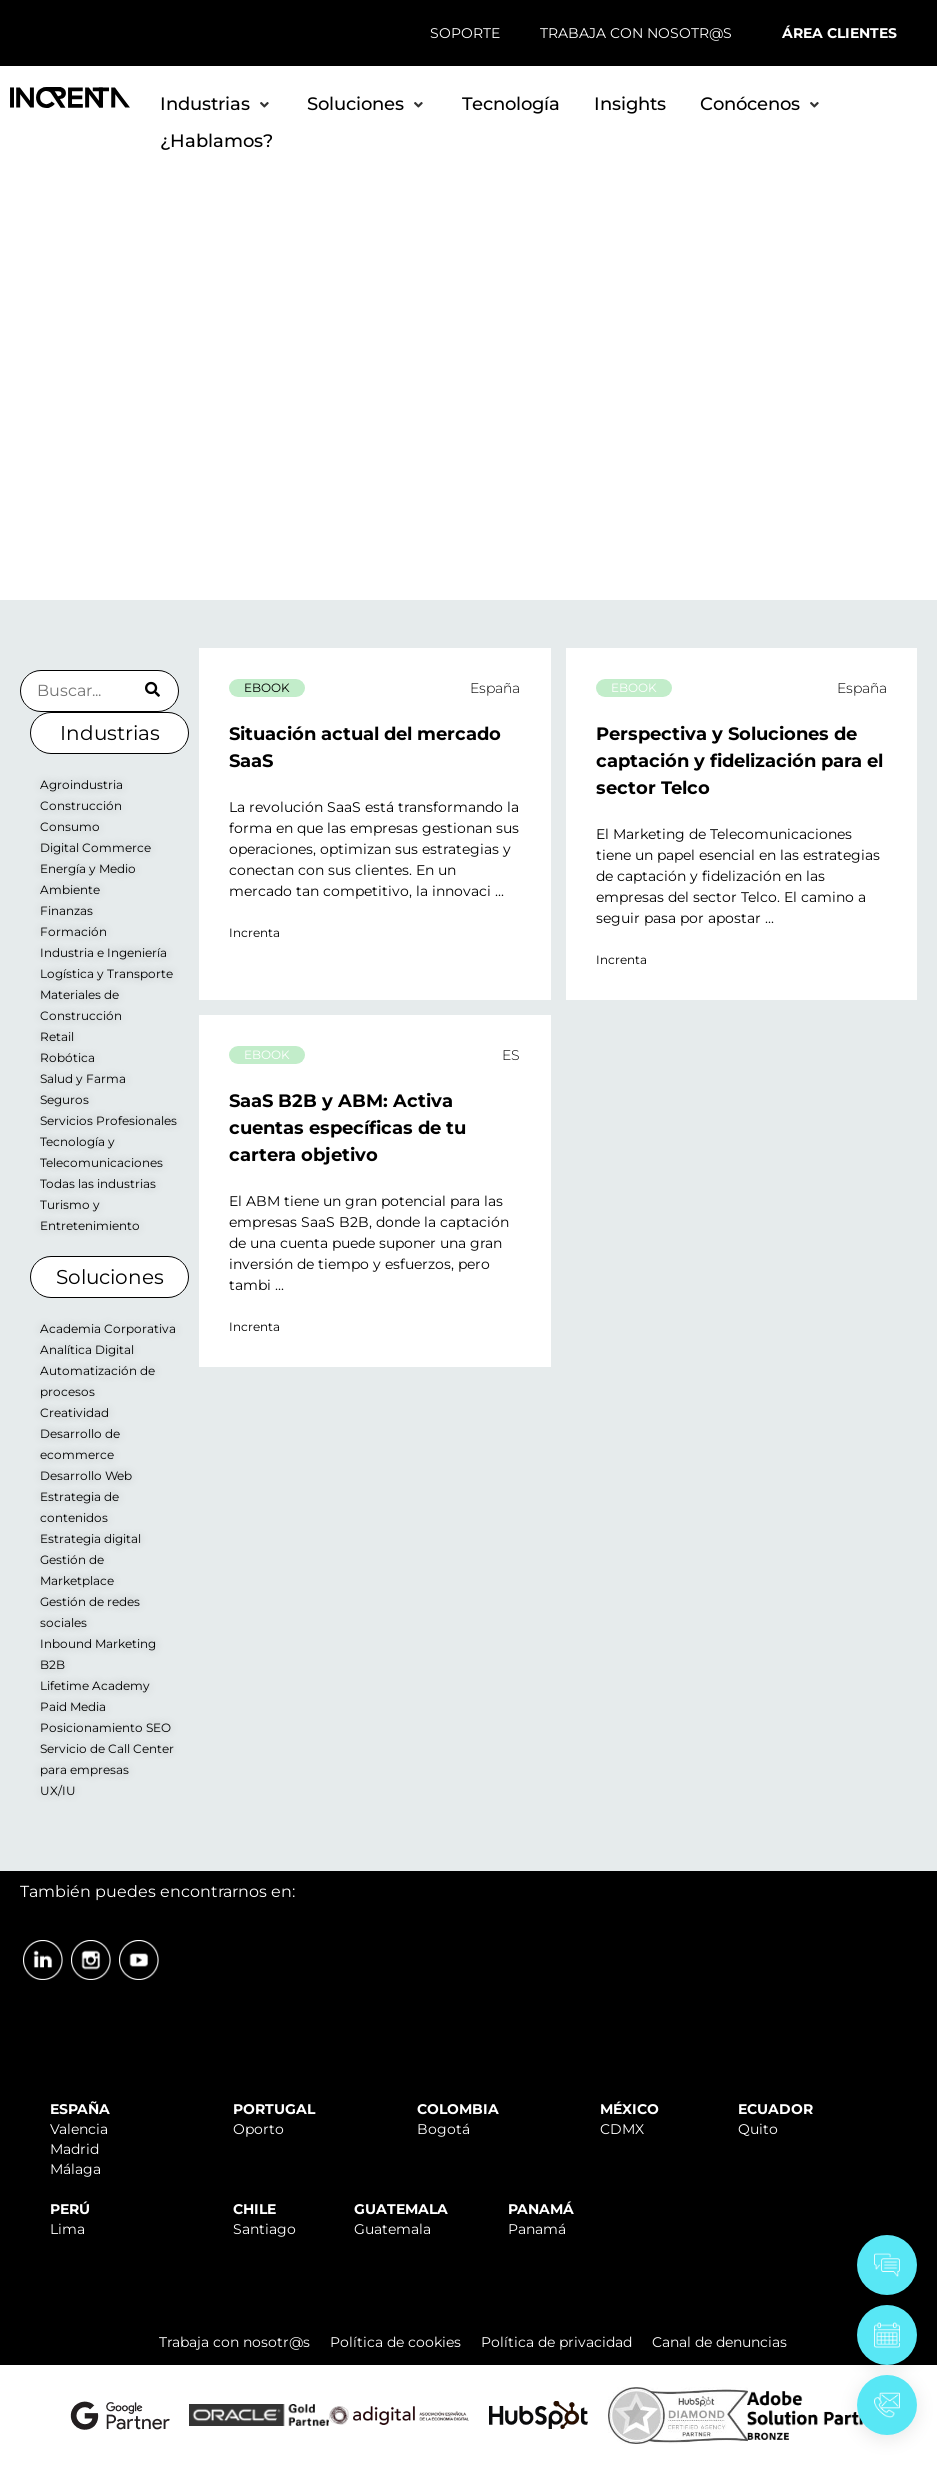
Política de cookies (395, 2342)
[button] (216, 104)
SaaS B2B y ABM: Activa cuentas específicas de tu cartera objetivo (347, 1128)
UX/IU (58, 1790)
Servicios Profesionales (108, 1120)
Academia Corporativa (108, 1328)
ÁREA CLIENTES (839, 33)
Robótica (67, 1057)
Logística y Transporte (106, 973)
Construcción (81, 805)
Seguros (64, 1099)
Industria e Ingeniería (103, 952)
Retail (57, 1036)
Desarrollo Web (86, 1475)
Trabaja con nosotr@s (234, 2342)
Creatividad (74, 1412)
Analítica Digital (87, 1349)
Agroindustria (81, 784)
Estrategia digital (90, 1538)
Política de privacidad (556, 2342)
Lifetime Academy (95, 1685)
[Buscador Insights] (99, 691)
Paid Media (73, 1706)
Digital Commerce (95, 847)
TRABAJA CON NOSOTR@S (636, 33)
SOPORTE (465, 33)
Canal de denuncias (719, 2342)
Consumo (70, 826)
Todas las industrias (98, 1183)
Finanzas (66, 910)
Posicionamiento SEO (105, 1727)
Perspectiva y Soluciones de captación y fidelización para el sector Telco (739, 761)
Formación (73, 931)
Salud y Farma (83, 1078)
